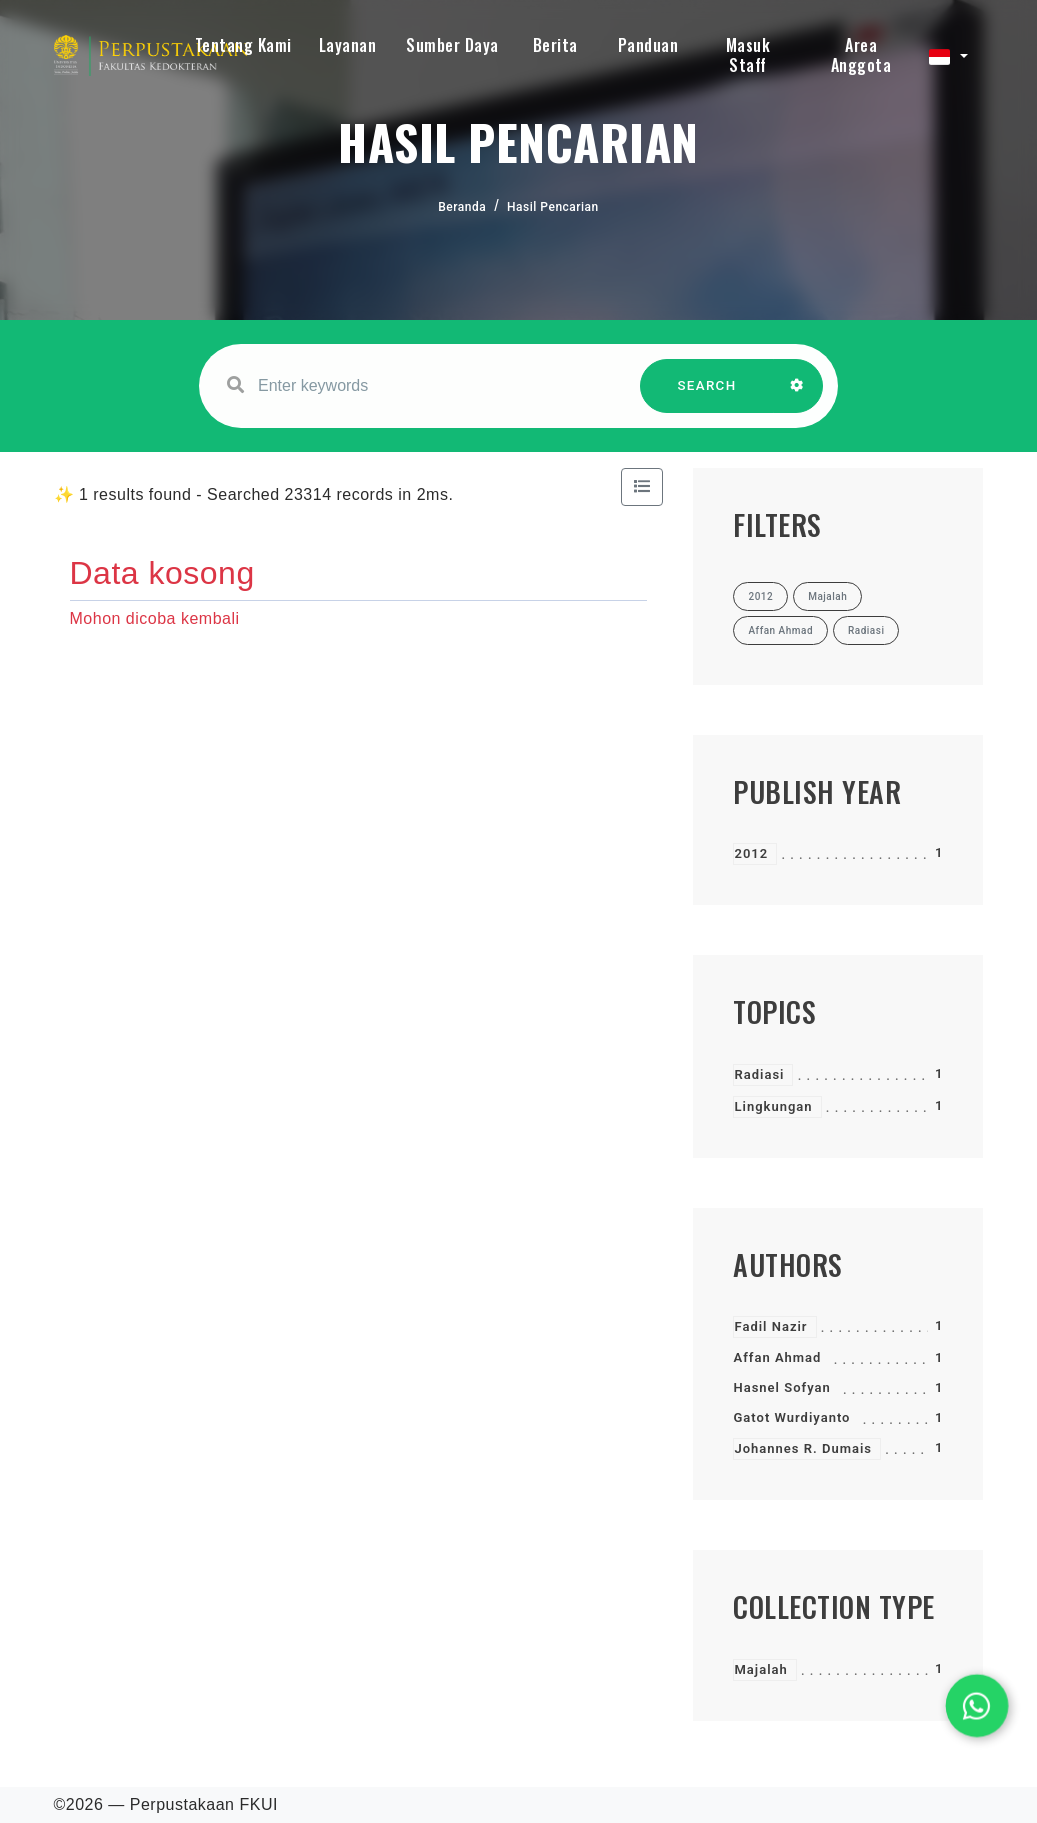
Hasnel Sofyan (781, 1387)
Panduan (648, 45)
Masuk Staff (748, 55)
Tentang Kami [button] (243, 45)
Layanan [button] (348, 45)
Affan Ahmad (777, 1357)
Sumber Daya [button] (452, 45)
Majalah (760, 1669)
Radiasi (759, 1074)
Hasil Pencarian (553, 207)
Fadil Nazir (770, 1326)
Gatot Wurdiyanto (791, 1417)
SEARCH (707, 395)
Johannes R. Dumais (803, 1448)
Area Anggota (861, 55)
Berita (555, 45)
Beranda (462, 207)
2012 (751, 853)
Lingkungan (773, 1106)
